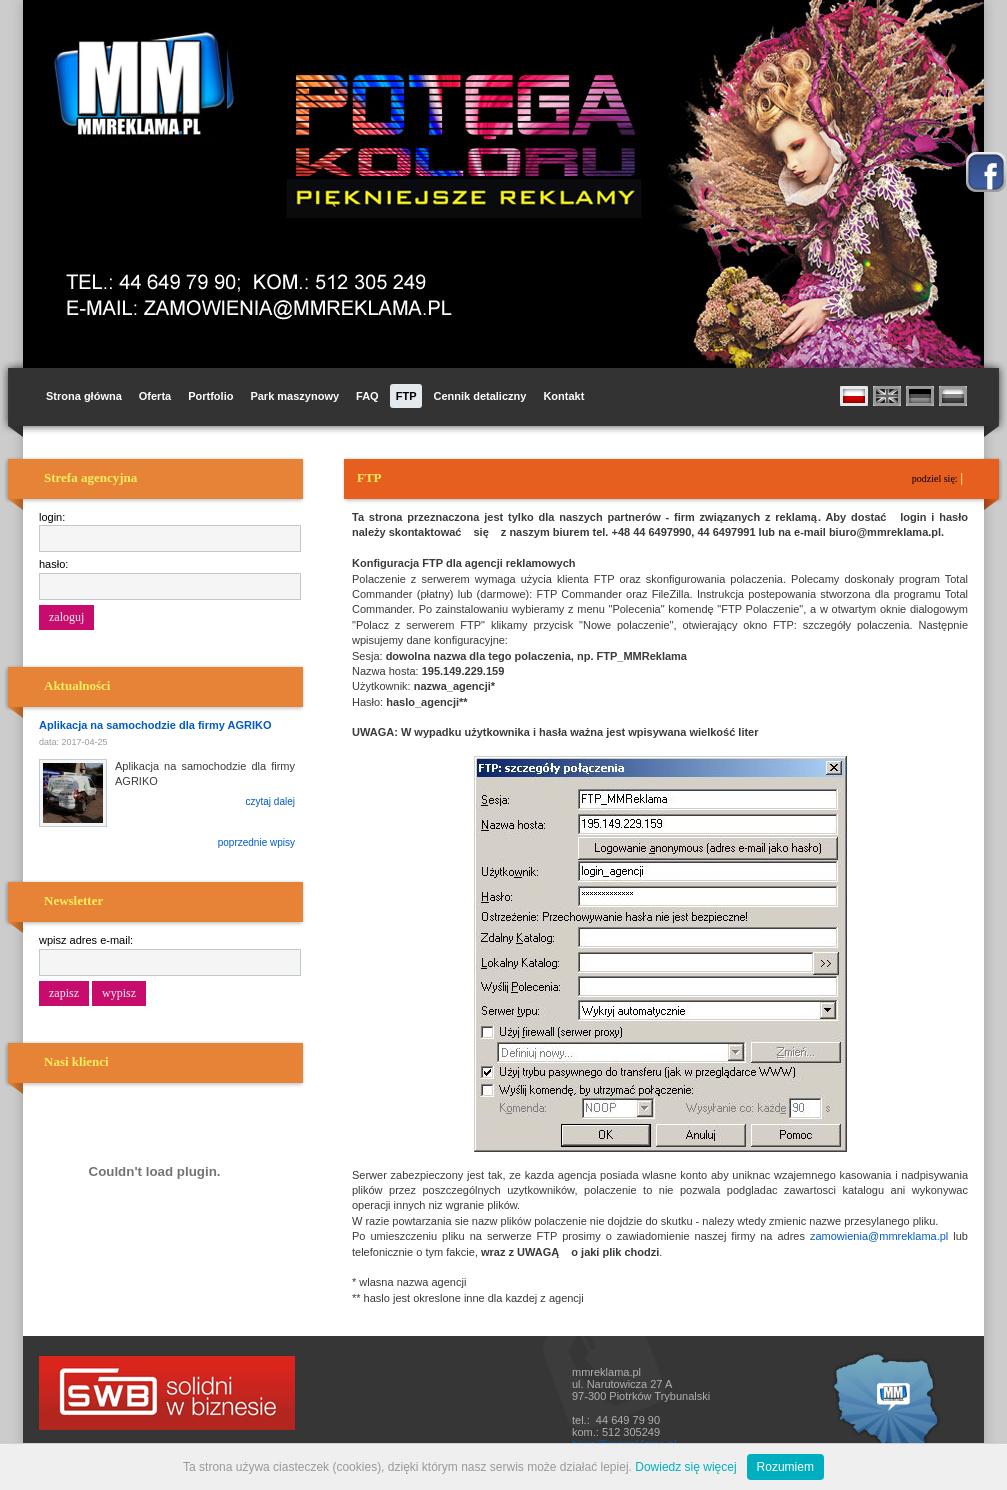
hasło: (53, 564)
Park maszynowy (294, 396)
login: (52, 517)
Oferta (155, 396)
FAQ (367, 396)
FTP (406, 396)
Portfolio (210, 396)
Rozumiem (785, 1467)
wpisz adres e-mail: (86, 940)
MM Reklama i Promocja (139, 84)
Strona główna (84, 396)
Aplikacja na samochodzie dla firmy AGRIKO (155, 725)
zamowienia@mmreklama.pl (879, 1236)
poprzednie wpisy (256, 842)
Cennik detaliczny (479, 396)
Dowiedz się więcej (685, 1467)
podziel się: (936, 478)
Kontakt (563, 396)
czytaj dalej (270, 801)
